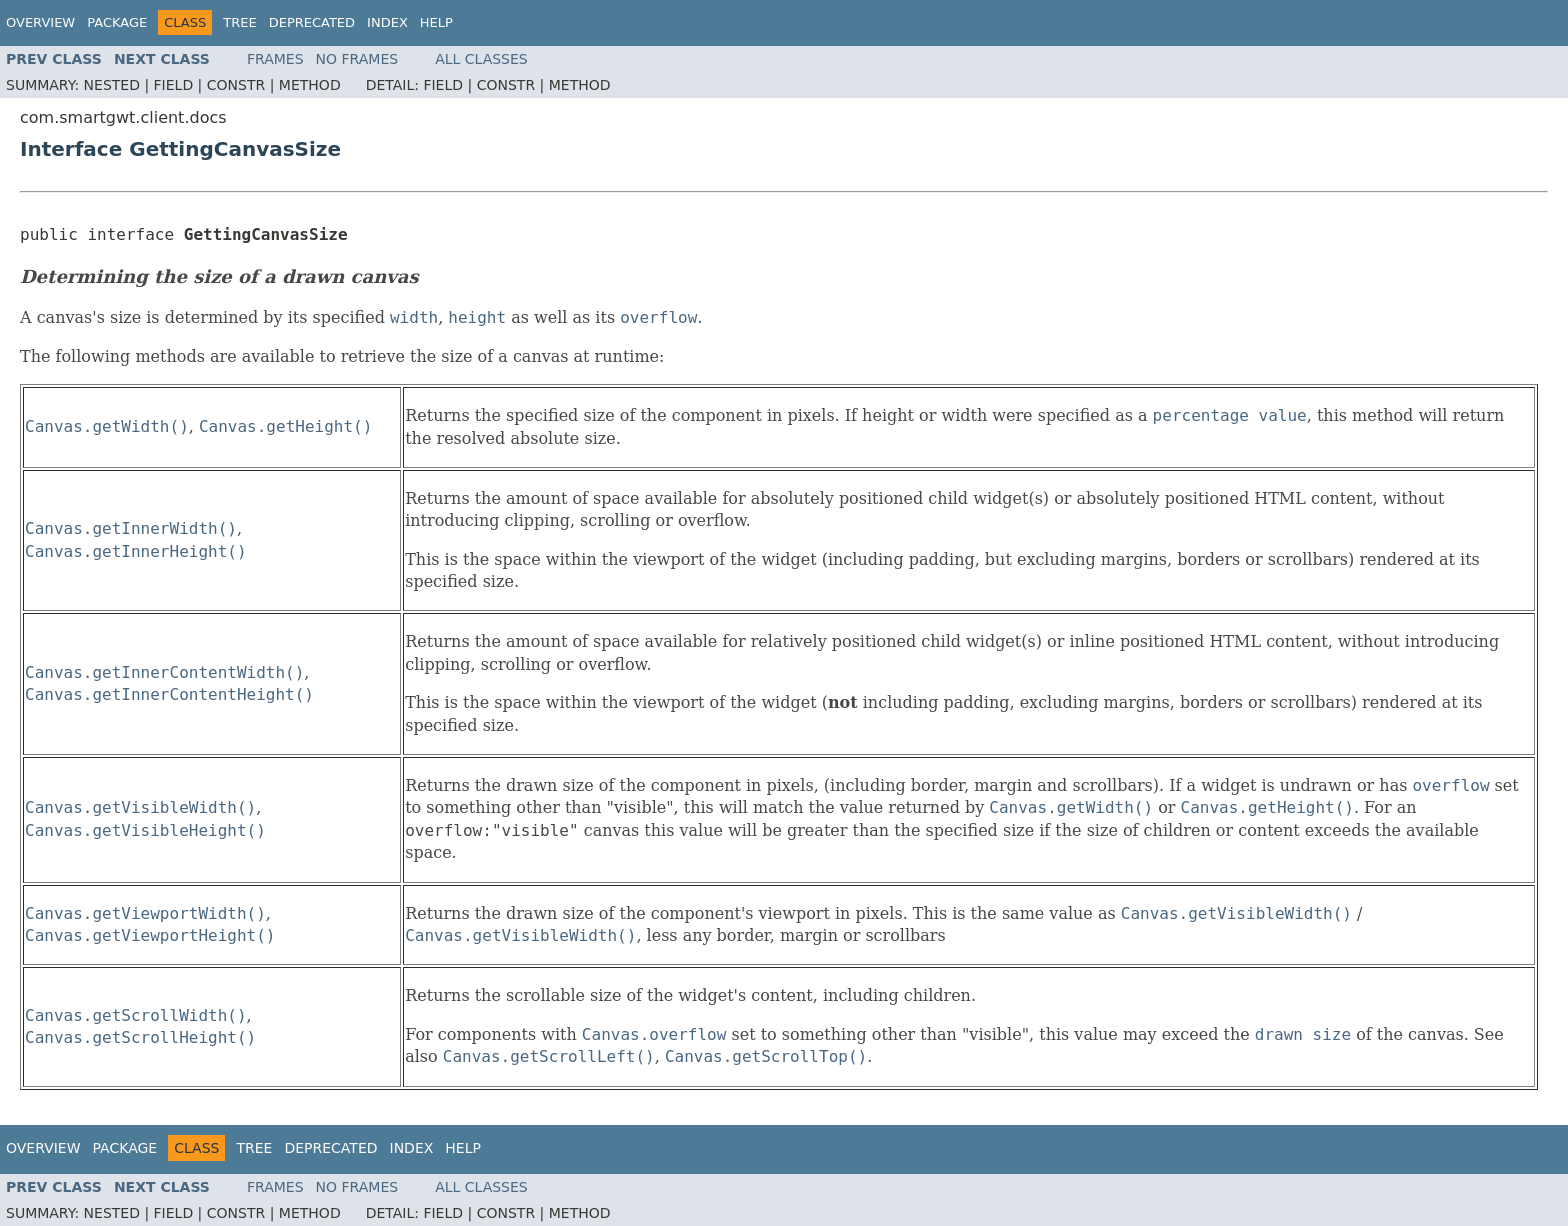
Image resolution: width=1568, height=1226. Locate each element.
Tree (239, 22)
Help (436, 22)
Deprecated (312, 22)
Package (117, 22)
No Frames (357, 59)
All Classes (481, 59)
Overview (40, 22)
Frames (275, 59)
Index (387, 22)
